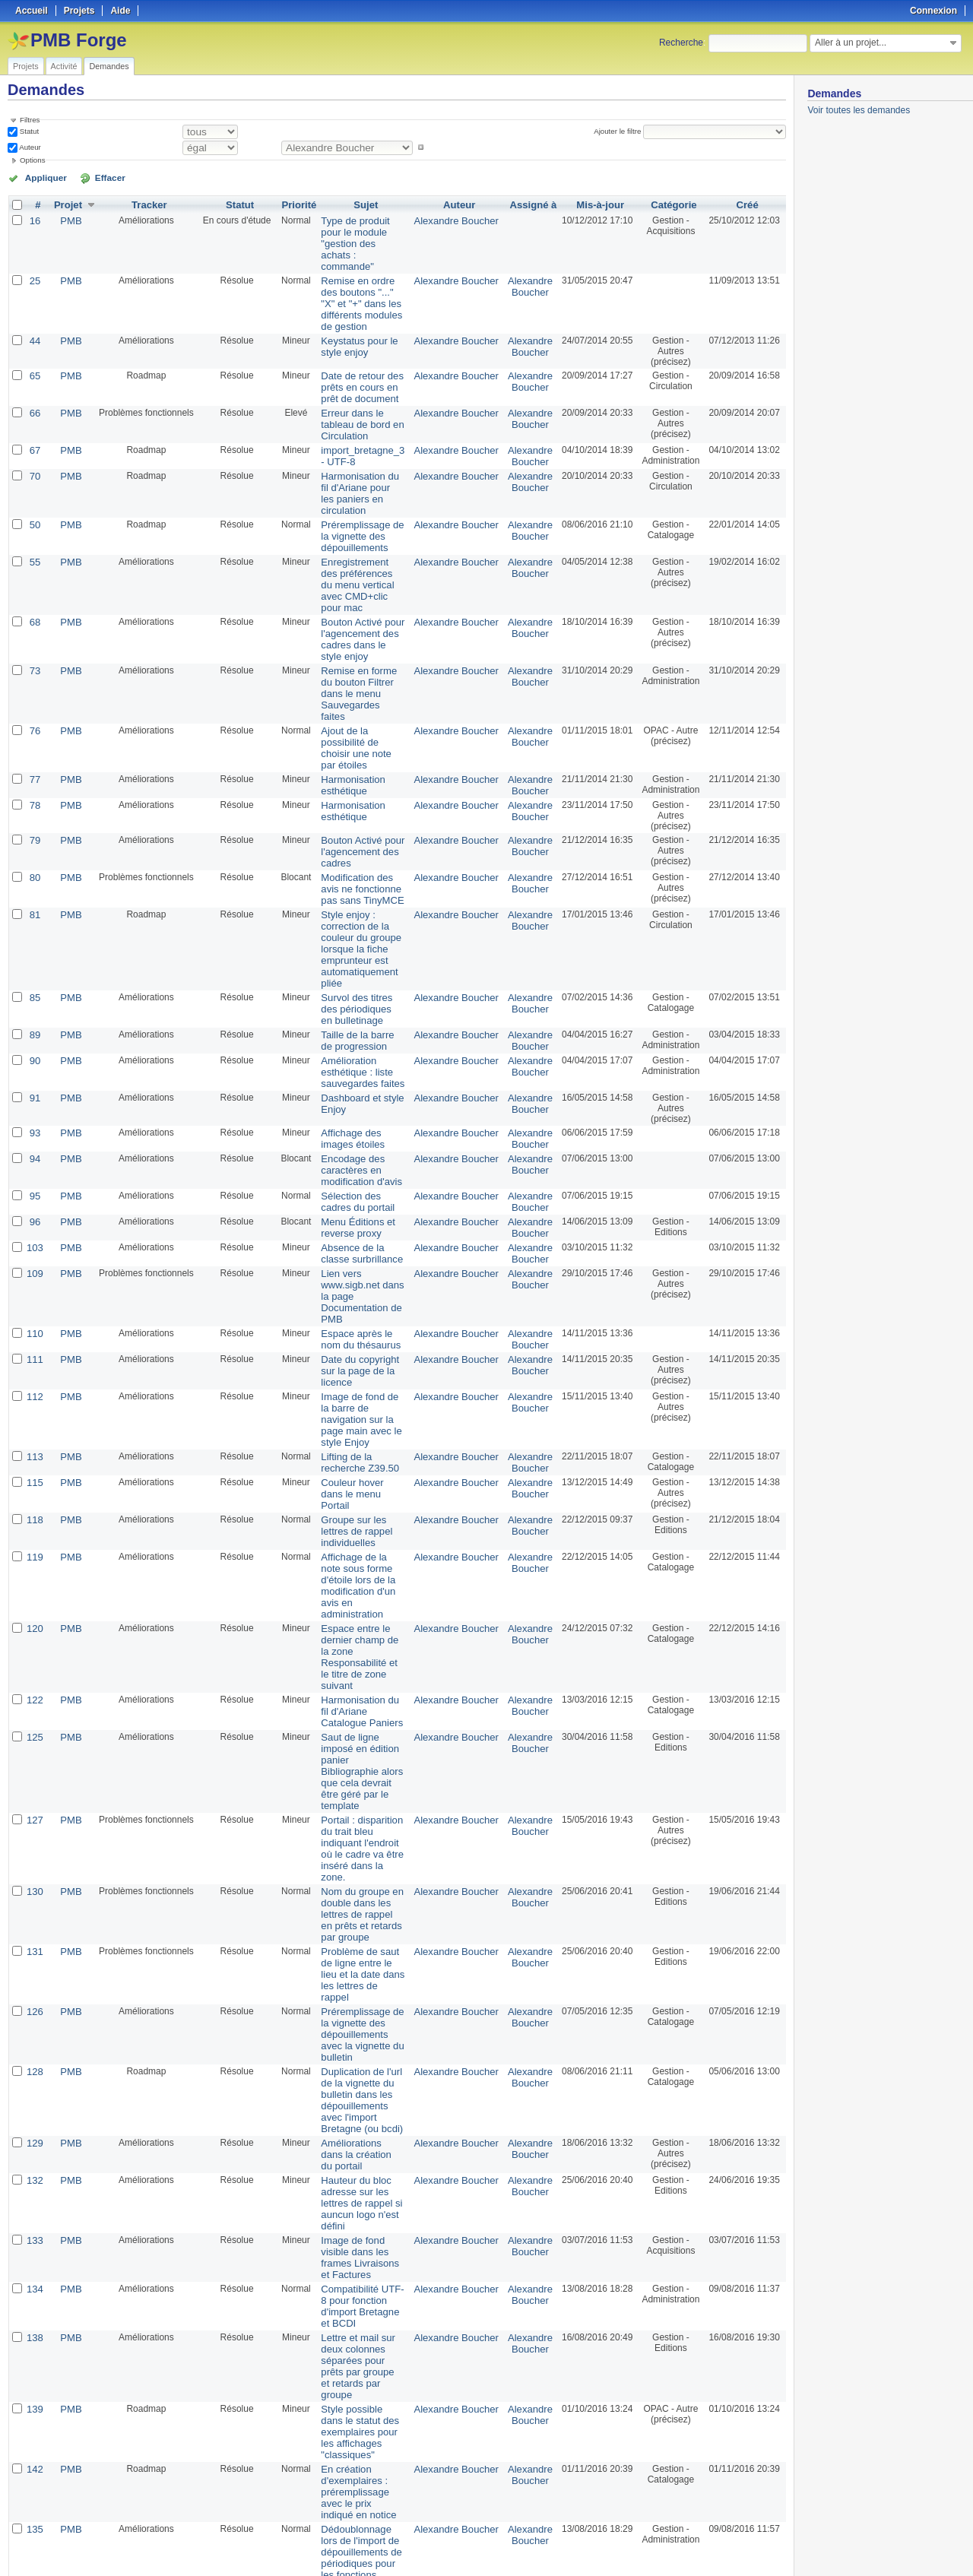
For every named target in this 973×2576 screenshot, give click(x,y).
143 (34, 2250)
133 (34, 1885)
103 (34, 1093)
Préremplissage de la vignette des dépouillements (359, 474)
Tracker (145, 203)
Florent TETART (526, 2335)
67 (34, 404)
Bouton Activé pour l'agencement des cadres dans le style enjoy (356, 560)
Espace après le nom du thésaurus (359, 1168)
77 (34, 670)
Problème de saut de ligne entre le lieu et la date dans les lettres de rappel (360, 1662)
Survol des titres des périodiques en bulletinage (357, 866)
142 (34, 2046)
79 (34, 729)
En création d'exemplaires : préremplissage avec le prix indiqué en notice (358, 2067)
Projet (65, 203)
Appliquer (40, 177)
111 (34, 1187)
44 (34, 299)
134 (34, 1920)
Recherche (681, 42)
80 (34, 764)
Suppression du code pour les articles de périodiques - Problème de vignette (359, 2185)
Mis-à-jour (594, 203)
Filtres (30, 120)
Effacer (92, 177)
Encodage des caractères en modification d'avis (353, 1020)
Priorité (294, 203)
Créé (744, 203)
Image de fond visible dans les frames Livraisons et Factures (360, 1896)
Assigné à (529, 203)
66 (34, 369)
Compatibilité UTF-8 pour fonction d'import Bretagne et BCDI (360, 1931)
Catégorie (669, 203)
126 (34, 1692)
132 (34, 1839)
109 (34, 1117)
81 (34, 799)
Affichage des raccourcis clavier (351, 2220)
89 (34, 891)
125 (34, 1488)
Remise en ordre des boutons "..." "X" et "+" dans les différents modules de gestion (360, 270)
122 (34, 1453)
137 (34, 2215)
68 (34, 544)
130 (34, 1600)
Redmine (448, 2567)
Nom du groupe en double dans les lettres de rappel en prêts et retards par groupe (361, 1616)
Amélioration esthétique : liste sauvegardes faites (354, 926)
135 (34, 2102)
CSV (754, 2546)
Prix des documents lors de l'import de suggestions (356, 2306)
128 (34, 1737)
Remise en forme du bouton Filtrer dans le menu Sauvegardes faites (359, 606)
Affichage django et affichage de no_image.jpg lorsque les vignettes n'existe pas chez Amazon (360, 2488)
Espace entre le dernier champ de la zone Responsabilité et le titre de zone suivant (362, 1423)
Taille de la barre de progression (356, 896)
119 (34, 1351)
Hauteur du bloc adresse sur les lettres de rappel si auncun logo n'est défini (360, 1855)
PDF (777, 2546)
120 (34, 1407)
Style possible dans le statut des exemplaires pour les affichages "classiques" (361, 2016)
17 (34, 2295)
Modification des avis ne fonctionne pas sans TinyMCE (358, 775)
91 (34, 950)
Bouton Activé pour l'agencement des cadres (354, 740)
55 (34, 498)
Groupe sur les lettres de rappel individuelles (361, 1332)
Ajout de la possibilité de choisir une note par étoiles (362, 646)
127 (34, 1544)
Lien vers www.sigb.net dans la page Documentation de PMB (359, 1133)
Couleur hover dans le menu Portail (360, 1297)
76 (34, 635)
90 (34, 915)
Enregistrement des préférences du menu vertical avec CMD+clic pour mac (362, 514)
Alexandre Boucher (457, 219)
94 (34, 1009)
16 (34, 219)
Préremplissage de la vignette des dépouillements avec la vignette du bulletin (362, 1708)
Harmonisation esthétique (345, 675)
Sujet (365, 203)
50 (34, 463)
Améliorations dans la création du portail (360, 1809)
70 (34, 428)
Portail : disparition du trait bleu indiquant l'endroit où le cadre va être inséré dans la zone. (361, 1565)
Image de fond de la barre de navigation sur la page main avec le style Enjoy (360, 1238)
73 (34, 590)
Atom (729, 2546)
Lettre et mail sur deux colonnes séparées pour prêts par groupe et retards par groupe (361, 1971)
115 (34, 1292)
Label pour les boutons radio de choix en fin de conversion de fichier (362, 2266)
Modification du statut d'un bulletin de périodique (359, 2397)
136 (34, 2169)
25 (34, 254)
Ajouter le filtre (620, 131)
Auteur (29, 147)
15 (34, 2330)
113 (34, 1268)
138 (34, 1955)
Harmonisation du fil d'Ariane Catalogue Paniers (356, 1464)
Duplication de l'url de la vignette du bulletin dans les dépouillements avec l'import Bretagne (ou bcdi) (359, 1764)
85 (34, 856)
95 (34, 1044)
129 (34, 1804)
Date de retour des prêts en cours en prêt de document (360, 345)
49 (34, 2386)
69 (34, 2421)
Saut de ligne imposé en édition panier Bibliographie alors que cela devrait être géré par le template (362, 1509)
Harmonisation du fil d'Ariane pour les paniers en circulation (359, 439)
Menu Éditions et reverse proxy (350, 1074)
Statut (28, 131)
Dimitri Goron (526, 2300)
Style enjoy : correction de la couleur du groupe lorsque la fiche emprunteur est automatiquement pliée (362, 821)
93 (34, 985)
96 (34, 1068)
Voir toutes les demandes (858, 110)
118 (34, 1327)
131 (34, 1646)
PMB (68, 219)
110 (34, 1163)
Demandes (108, 66)
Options (33, 160)
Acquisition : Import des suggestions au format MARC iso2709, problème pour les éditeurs (362, 2351)
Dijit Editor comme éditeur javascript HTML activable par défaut (355, 2437)
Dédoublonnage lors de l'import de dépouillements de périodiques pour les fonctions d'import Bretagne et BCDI (357, 2129)
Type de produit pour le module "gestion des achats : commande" (362, 230)
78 (34, 694)
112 (34, 1222)
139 (34, 2000)
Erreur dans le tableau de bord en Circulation (361, 374)
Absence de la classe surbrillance (359, 1098)
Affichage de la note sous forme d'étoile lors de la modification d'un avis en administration (360, 1372)
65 (34, 334)
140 (34, 2467)
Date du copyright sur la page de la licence (359, 1192)
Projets (26, 66)
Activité (64, 66)
